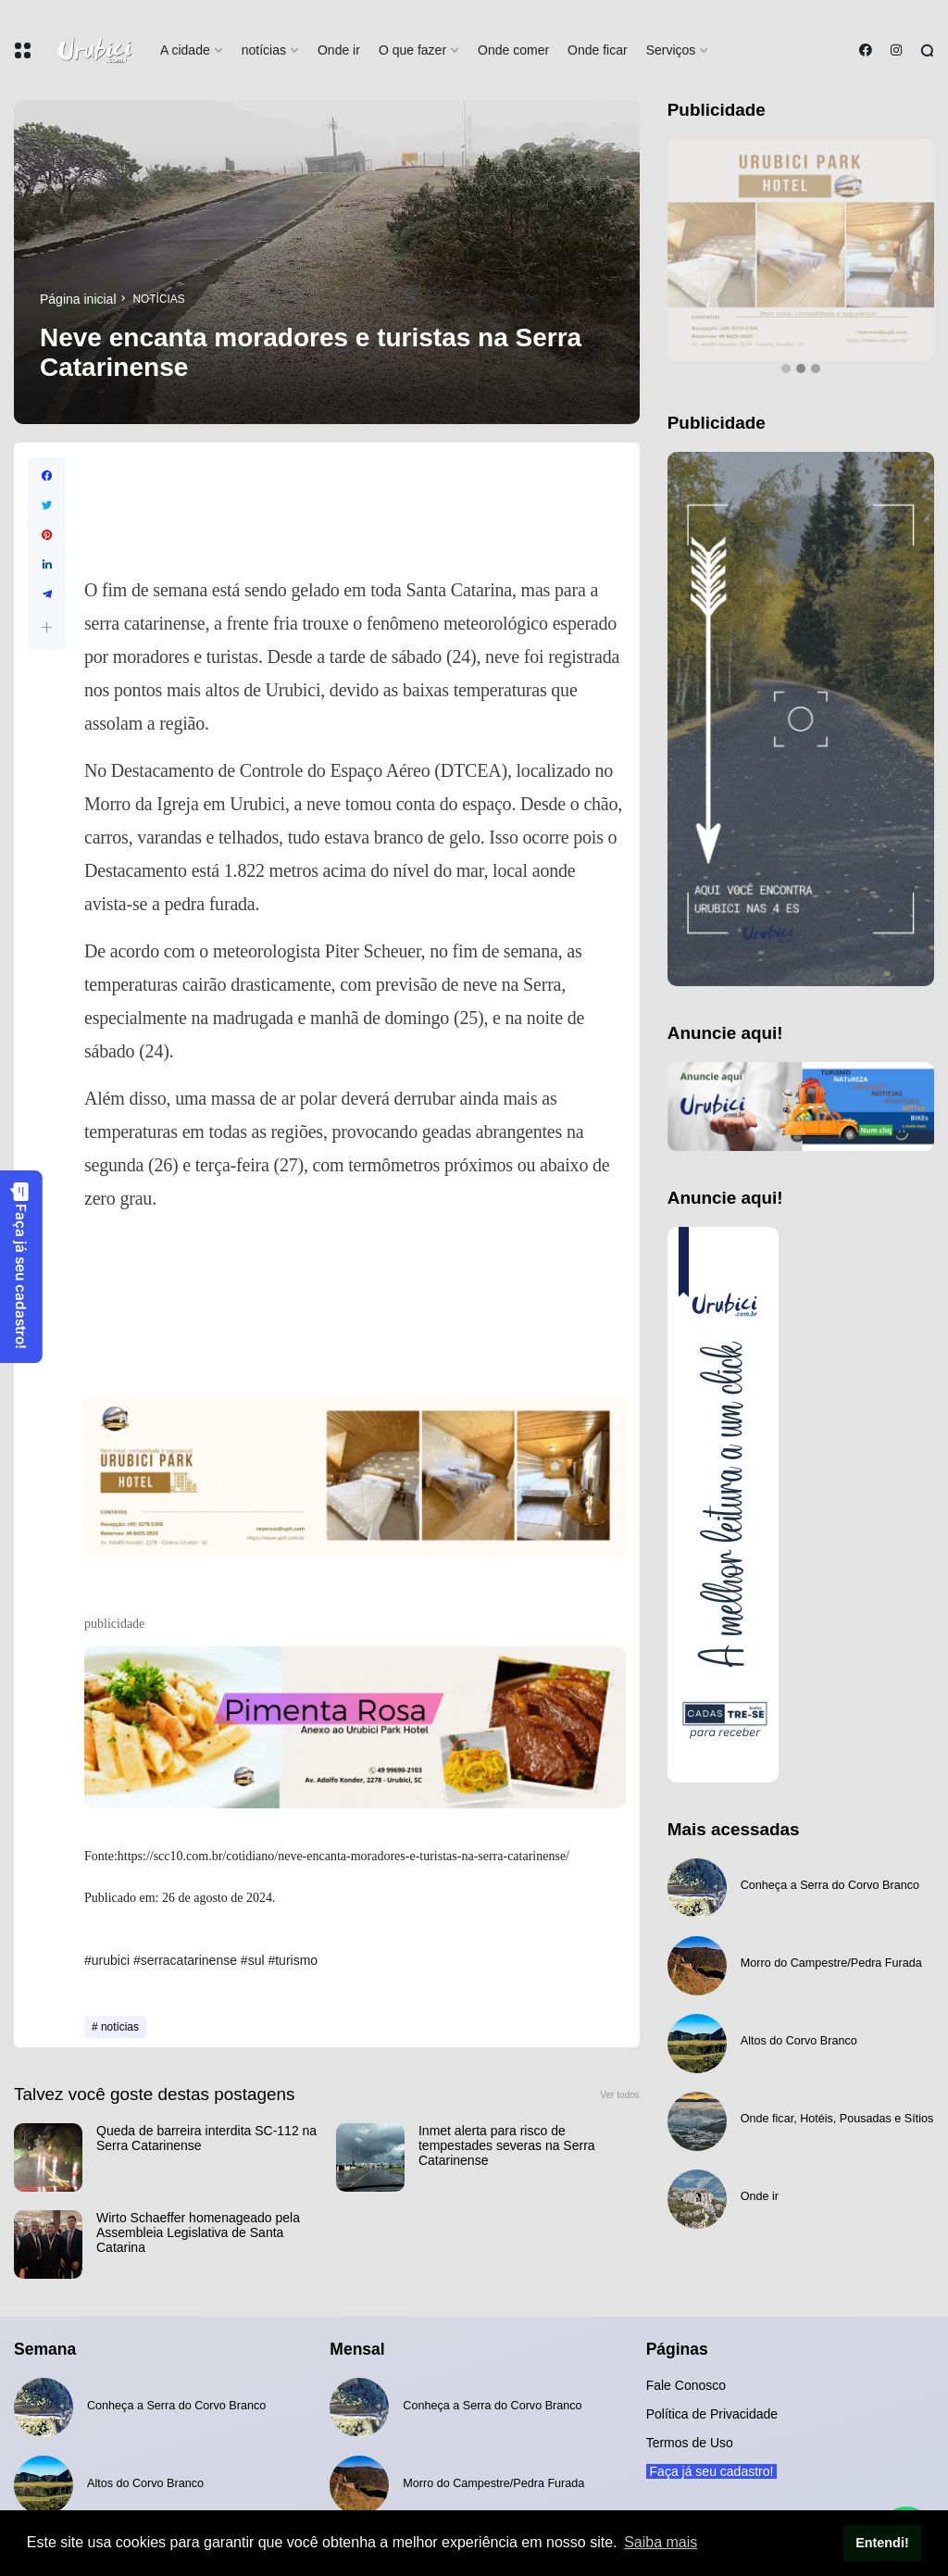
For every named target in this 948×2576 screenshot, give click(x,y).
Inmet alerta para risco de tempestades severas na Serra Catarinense (506, 2145)
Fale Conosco (686, 2385)
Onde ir (339, 50)
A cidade (185, 50)
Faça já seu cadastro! (20, 1265)
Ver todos (620, 2095)
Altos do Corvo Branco (799, 2040)
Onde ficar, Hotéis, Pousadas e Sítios (837, 2118)
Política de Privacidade (712, 2414)
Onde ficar (598, 50)
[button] (47, 627)
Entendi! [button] (882, 2542)
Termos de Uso (689, 2442)
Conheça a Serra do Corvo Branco (830, 1885)
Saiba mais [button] (660, 2542)
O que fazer (412, 50)
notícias (264, 50)
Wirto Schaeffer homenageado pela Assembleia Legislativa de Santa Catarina (198, 2232)
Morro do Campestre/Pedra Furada (831, 1963)
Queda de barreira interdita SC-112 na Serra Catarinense (206, 2138)
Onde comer (513, 50)
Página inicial (78, 299)
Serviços (671, 50)
